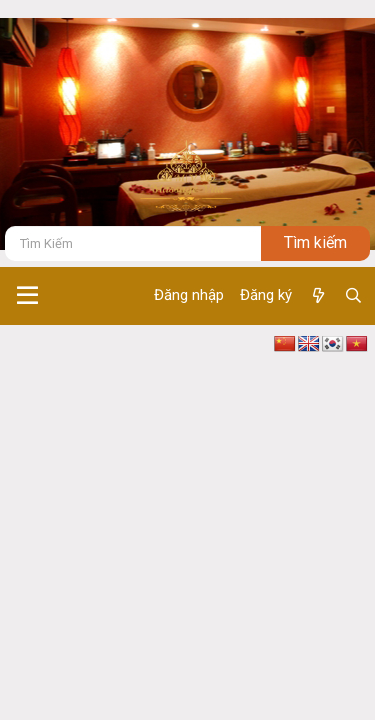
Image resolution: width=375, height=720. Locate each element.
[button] (27, 296)
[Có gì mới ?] (317, 296)
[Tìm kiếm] (133, 243)
